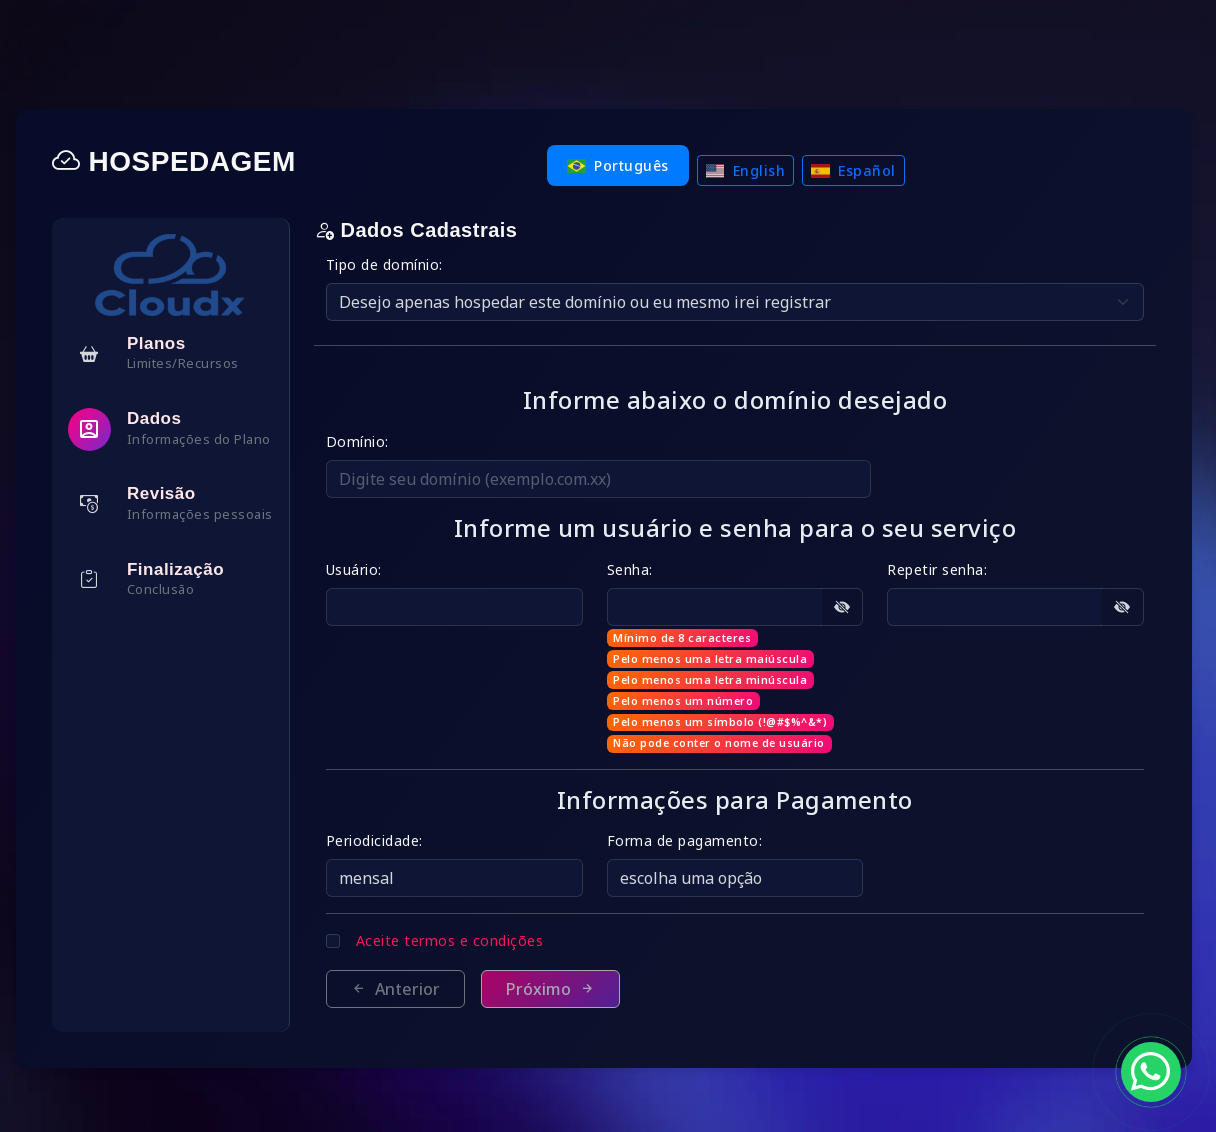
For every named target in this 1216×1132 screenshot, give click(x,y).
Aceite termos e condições (468, 940)
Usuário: (372, 569)
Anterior (413, 989)
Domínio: (375, 441)
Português (627, 165)
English (755, 170)
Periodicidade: (392, 840)
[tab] (188, 353)
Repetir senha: (943, 569)
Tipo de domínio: (402, 264)
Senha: (642, 569)
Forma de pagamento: (697, 840)
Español (862, 170)
